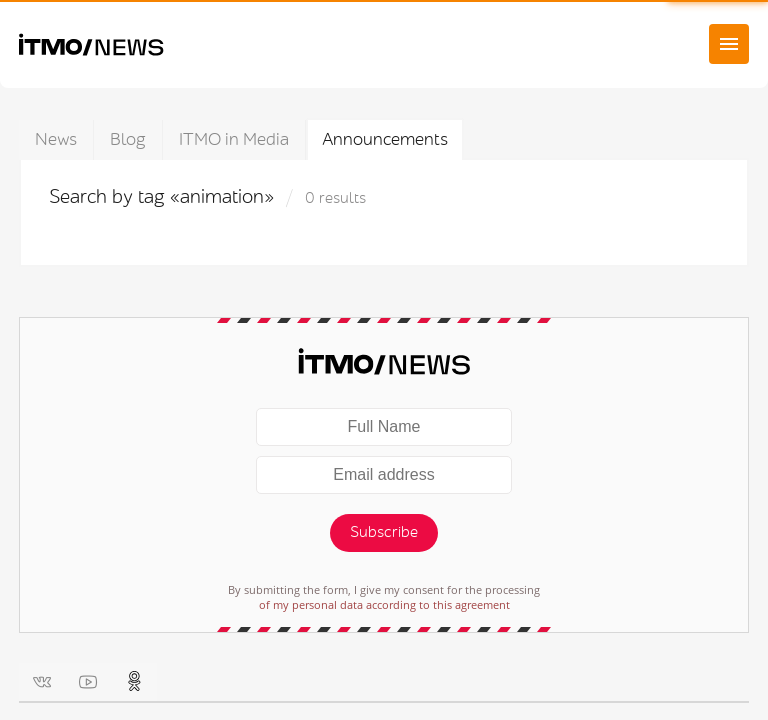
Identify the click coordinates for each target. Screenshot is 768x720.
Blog (128, 139)
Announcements (385, 139)
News (56, 139)
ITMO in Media (234, 139)
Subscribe (384, 532)
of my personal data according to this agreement (384, 604)
